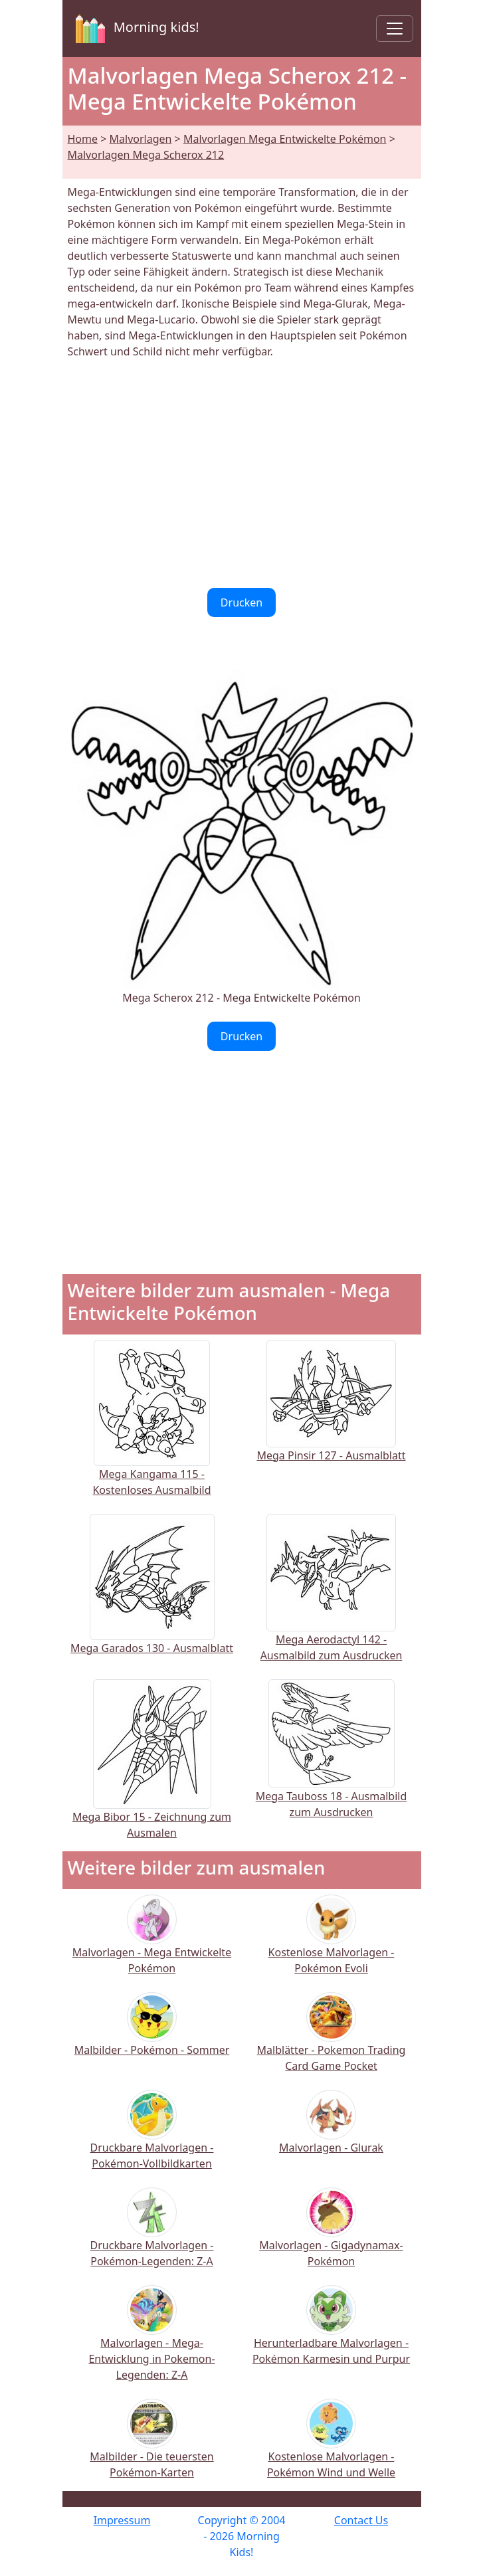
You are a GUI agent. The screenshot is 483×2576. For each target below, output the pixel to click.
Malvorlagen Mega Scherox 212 (146, 154)
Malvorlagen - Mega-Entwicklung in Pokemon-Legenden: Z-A (151, 2342)
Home (83, 139)
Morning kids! (134, 28)
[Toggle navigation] (394, 28)
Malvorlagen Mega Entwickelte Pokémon (285, 139)
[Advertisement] (241, 474)
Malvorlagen (141, 139)
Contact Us (361, 2520)
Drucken (241, 602)
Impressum (122, 2520)
